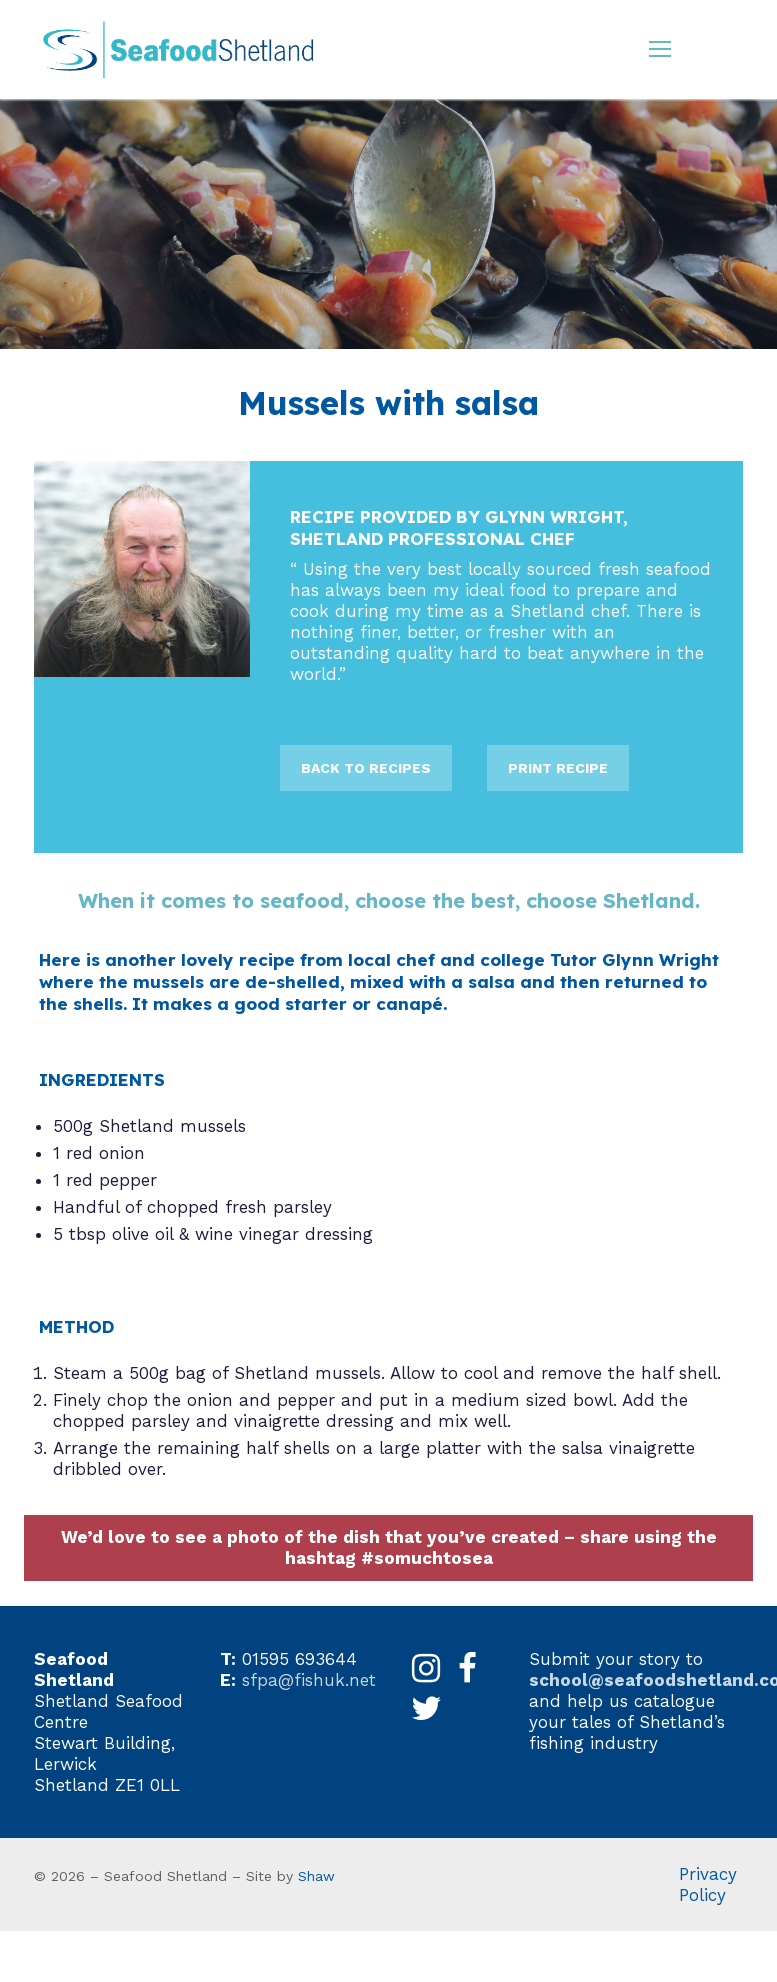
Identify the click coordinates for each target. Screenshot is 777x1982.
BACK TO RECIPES (366, 768)
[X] (427, 1709)
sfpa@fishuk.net (309, 1680)
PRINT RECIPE (558, 768)
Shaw (316, 1876)
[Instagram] (427, 1669)
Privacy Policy (708, 1884)
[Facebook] (468, 1669)
